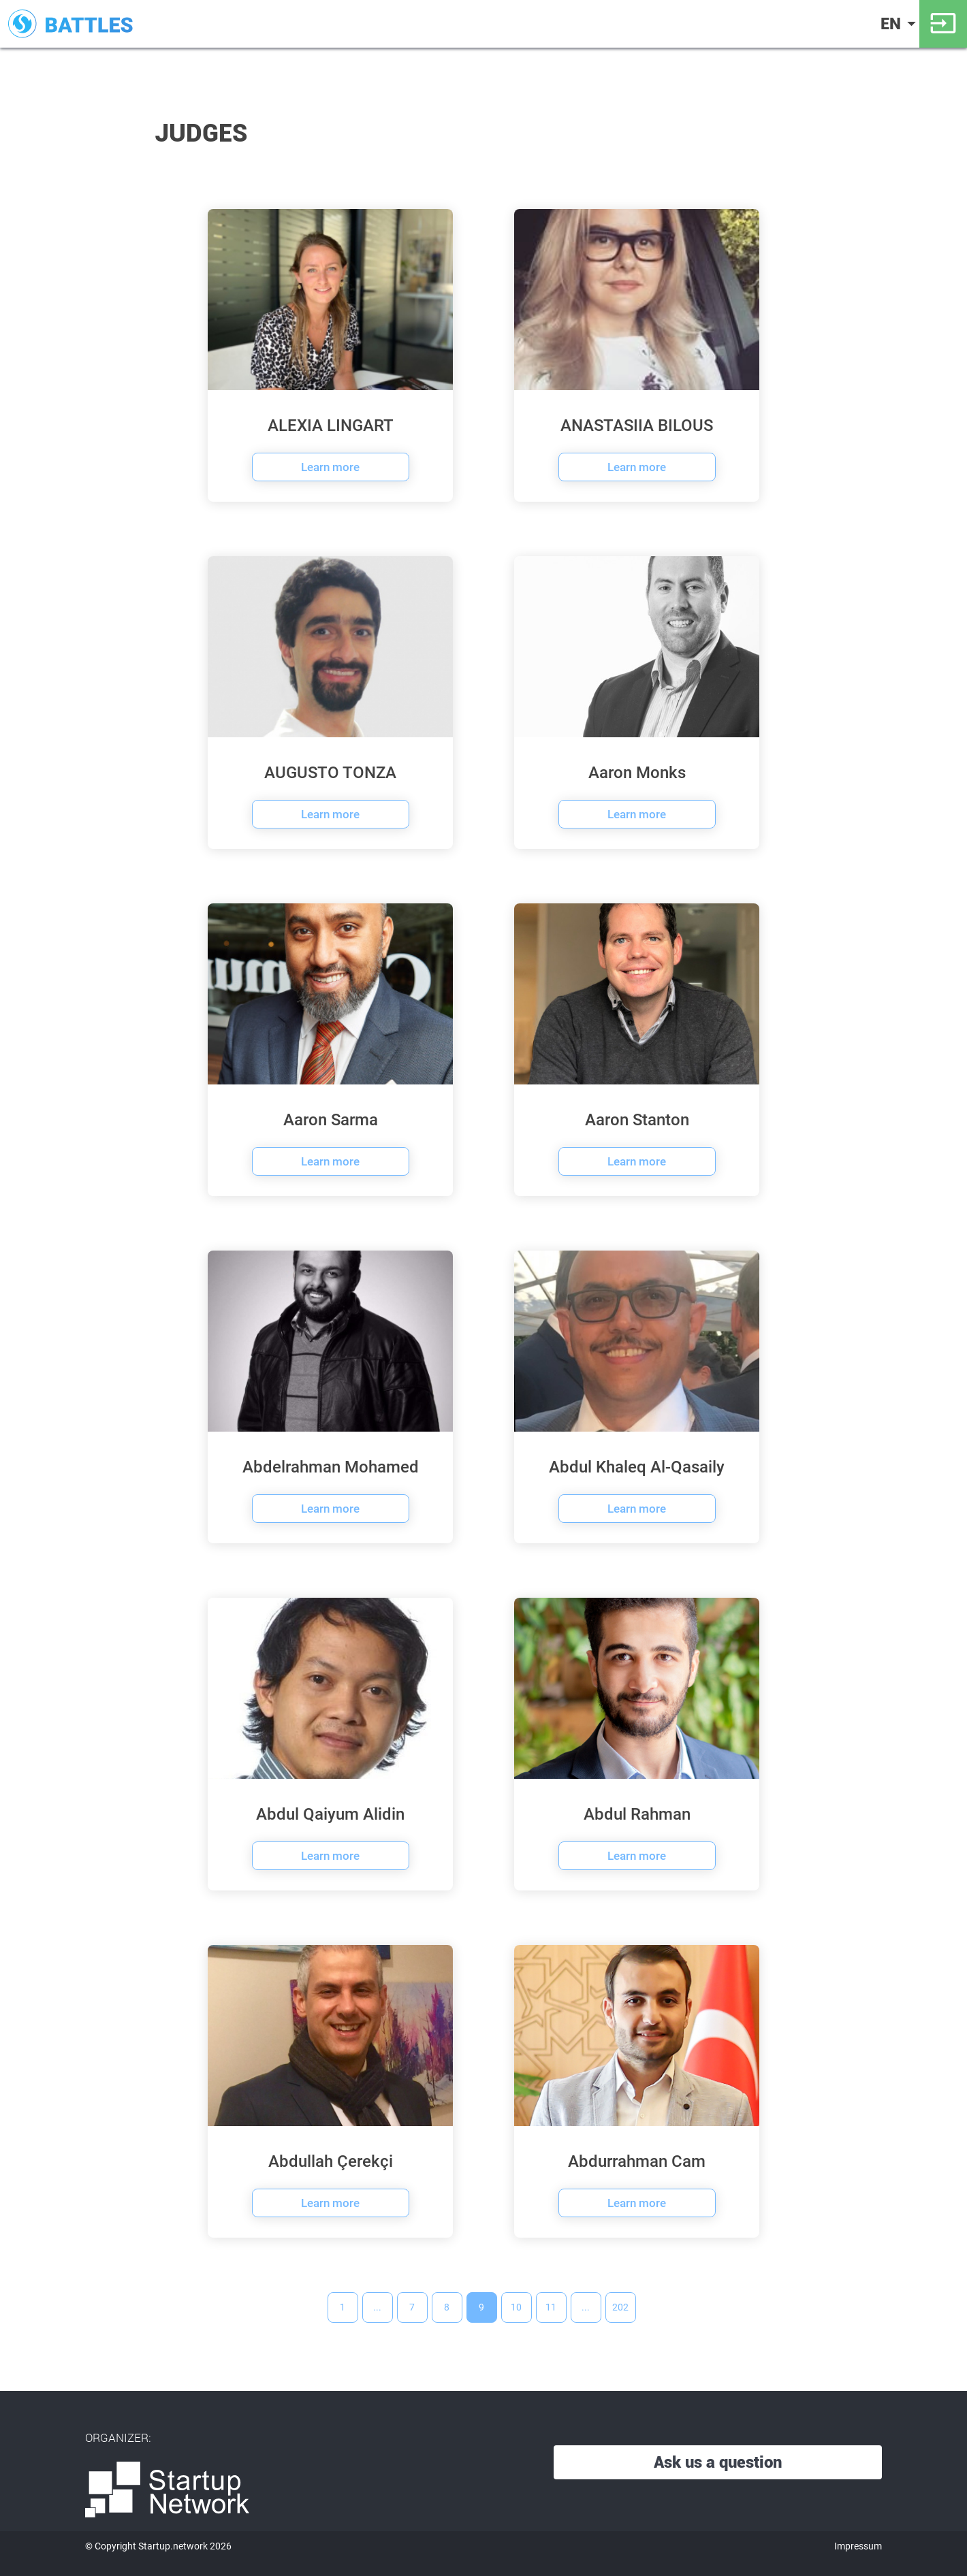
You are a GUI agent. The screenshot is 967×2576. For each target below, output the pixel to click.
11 (550, 2307)
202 (620, 2307)
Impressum (858, 2546)
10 (516, 2307)
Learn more (330, 467)
